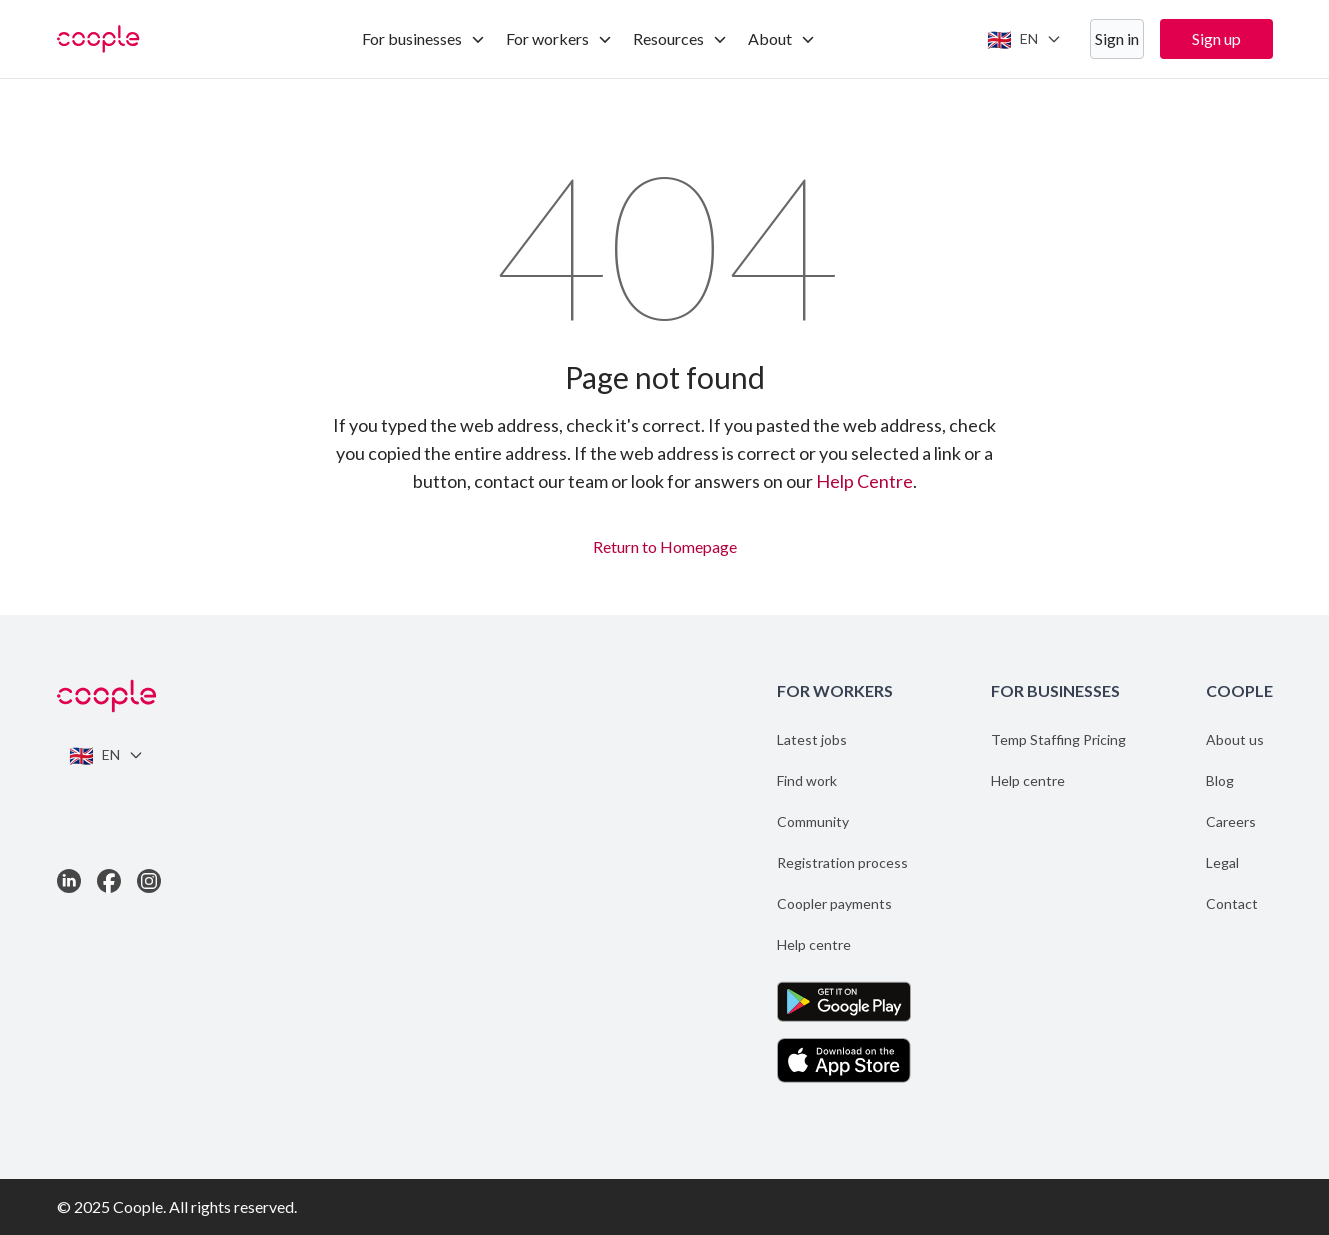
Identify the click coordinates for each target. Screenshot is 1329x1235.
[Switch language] (1024, 39)
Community (813, 821)
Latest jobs (812, 739)
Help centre (814, 944)
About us (1235, 739)
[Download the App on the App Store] (844, 1060)
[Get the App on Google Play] (844, 1001)
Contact (1232, 903)
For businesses (424, 38)
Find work (807, 780)
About (782, 38)
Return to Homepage (665, 544)
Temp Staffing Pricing (1058, 739)
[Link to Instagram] (149, 881)
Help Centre (864, 481)
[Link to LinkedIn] (69, 881)
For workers (559, 38)
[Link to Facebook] (109, 881)
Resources (680, 38)
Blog (1220, 780)
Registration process (842, 862)
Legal (1222, 862)
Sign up (1216, 38)
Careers (1231, 821)
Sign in (1117, 38)
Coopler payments (834, 903)
